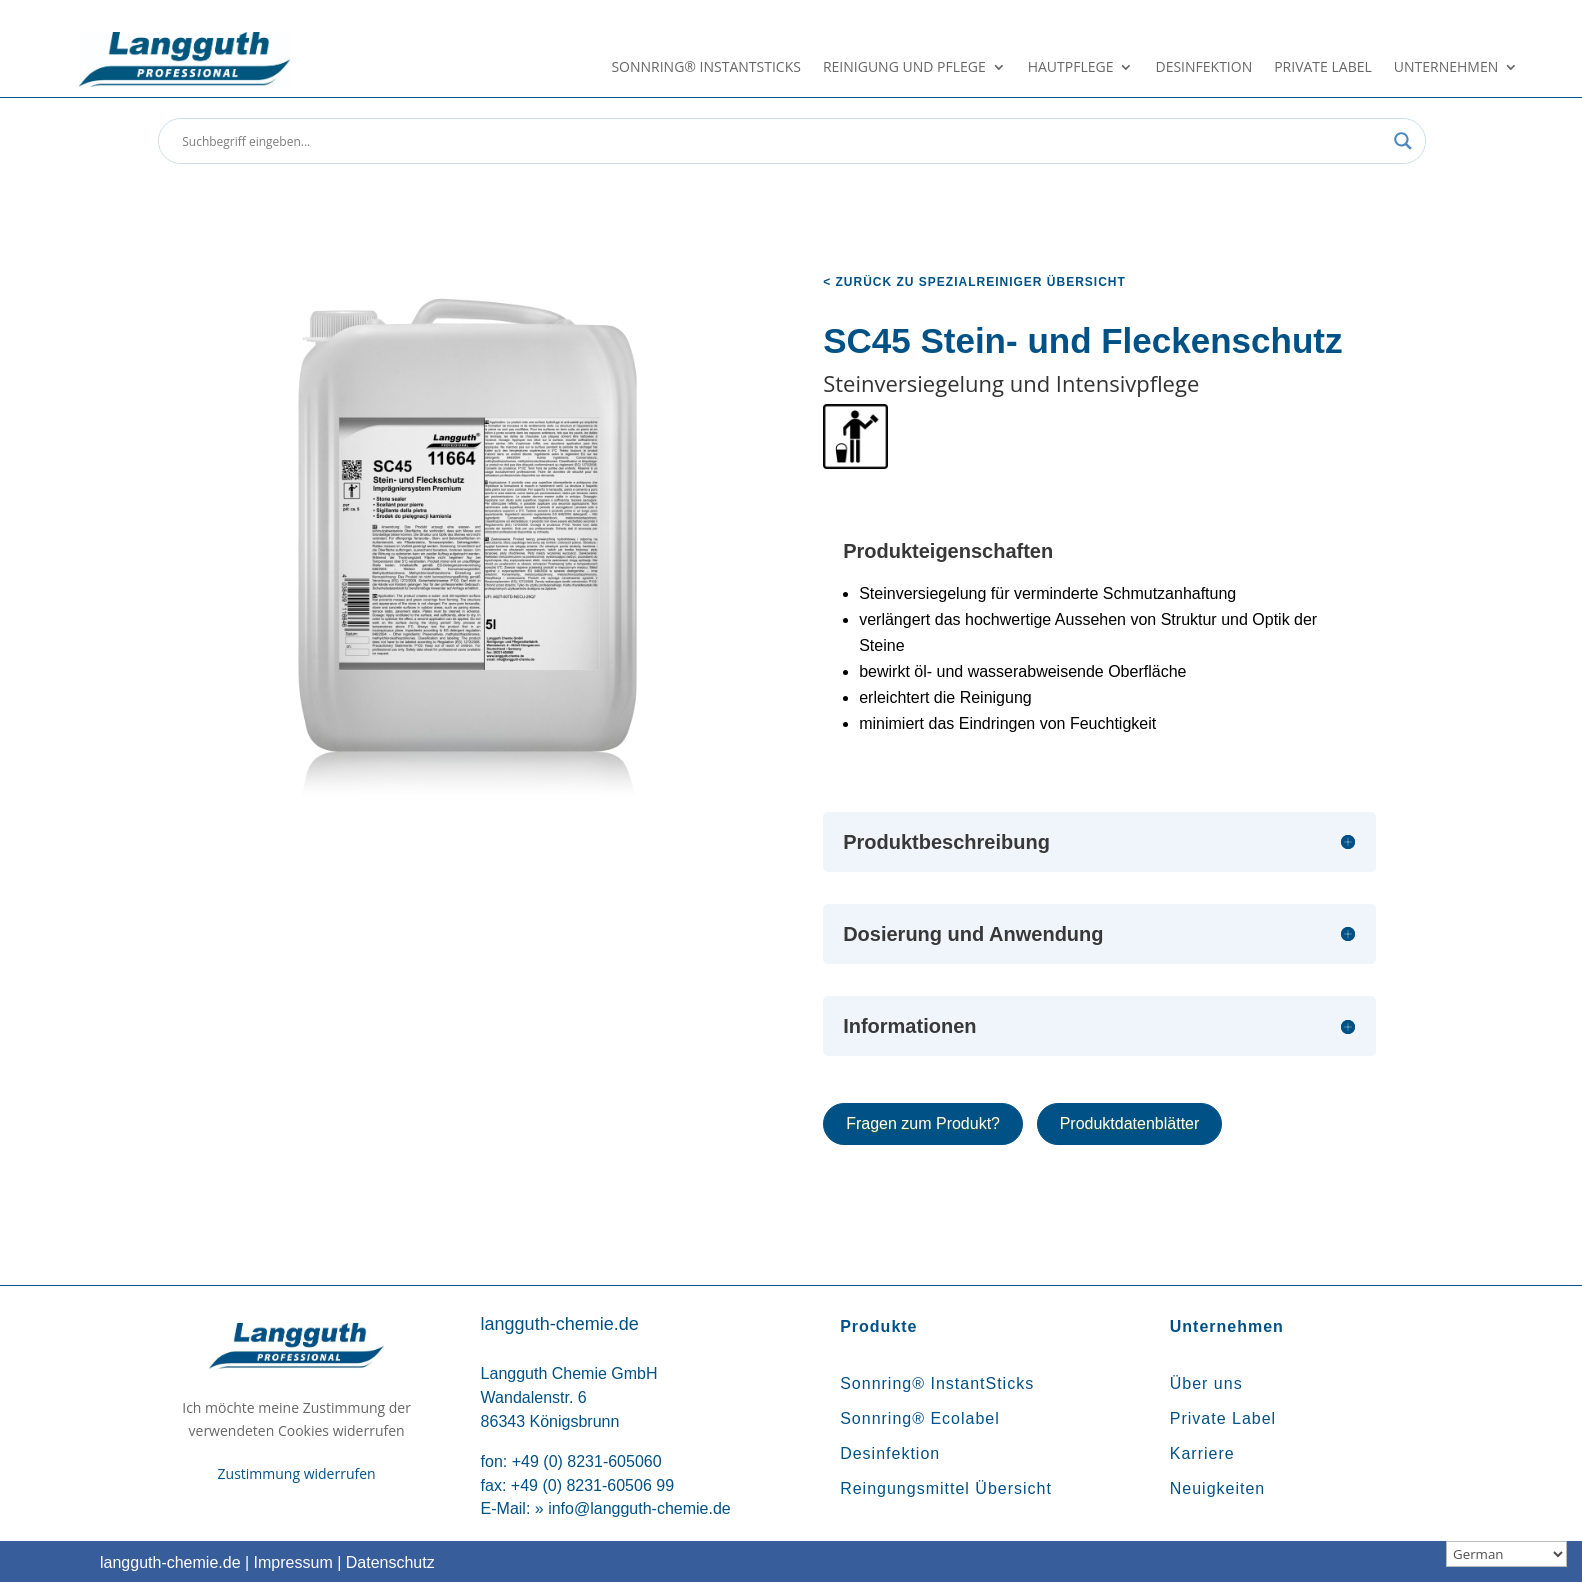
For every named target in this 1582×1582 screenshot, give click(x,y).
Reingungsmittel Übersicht (946, 1488)
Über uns (1206, 1383)
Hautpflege (1071, 68)
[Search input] (783, 141)
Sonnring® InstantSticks (706, 68)
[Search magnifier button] (1403, 141)
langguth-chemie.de (170, 1562)
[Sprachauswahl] (1506, 1554)
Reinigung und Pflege (904, 68)
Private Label (1323, 68)
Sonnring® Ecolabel (920, 1418)
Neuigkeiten (1218, 1488)
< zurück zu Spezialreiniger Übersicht (974, 282)
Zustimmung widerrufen (297, 1473)
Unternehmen (1446, 68)
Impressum (293, 1562)
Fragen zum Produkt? (923, 1123)
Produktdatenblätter (1130, 1123)
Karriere (1202, 1453)
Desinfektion (1203, 68)
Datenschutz (390, 1562)
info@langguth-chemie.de (639, 1508)
